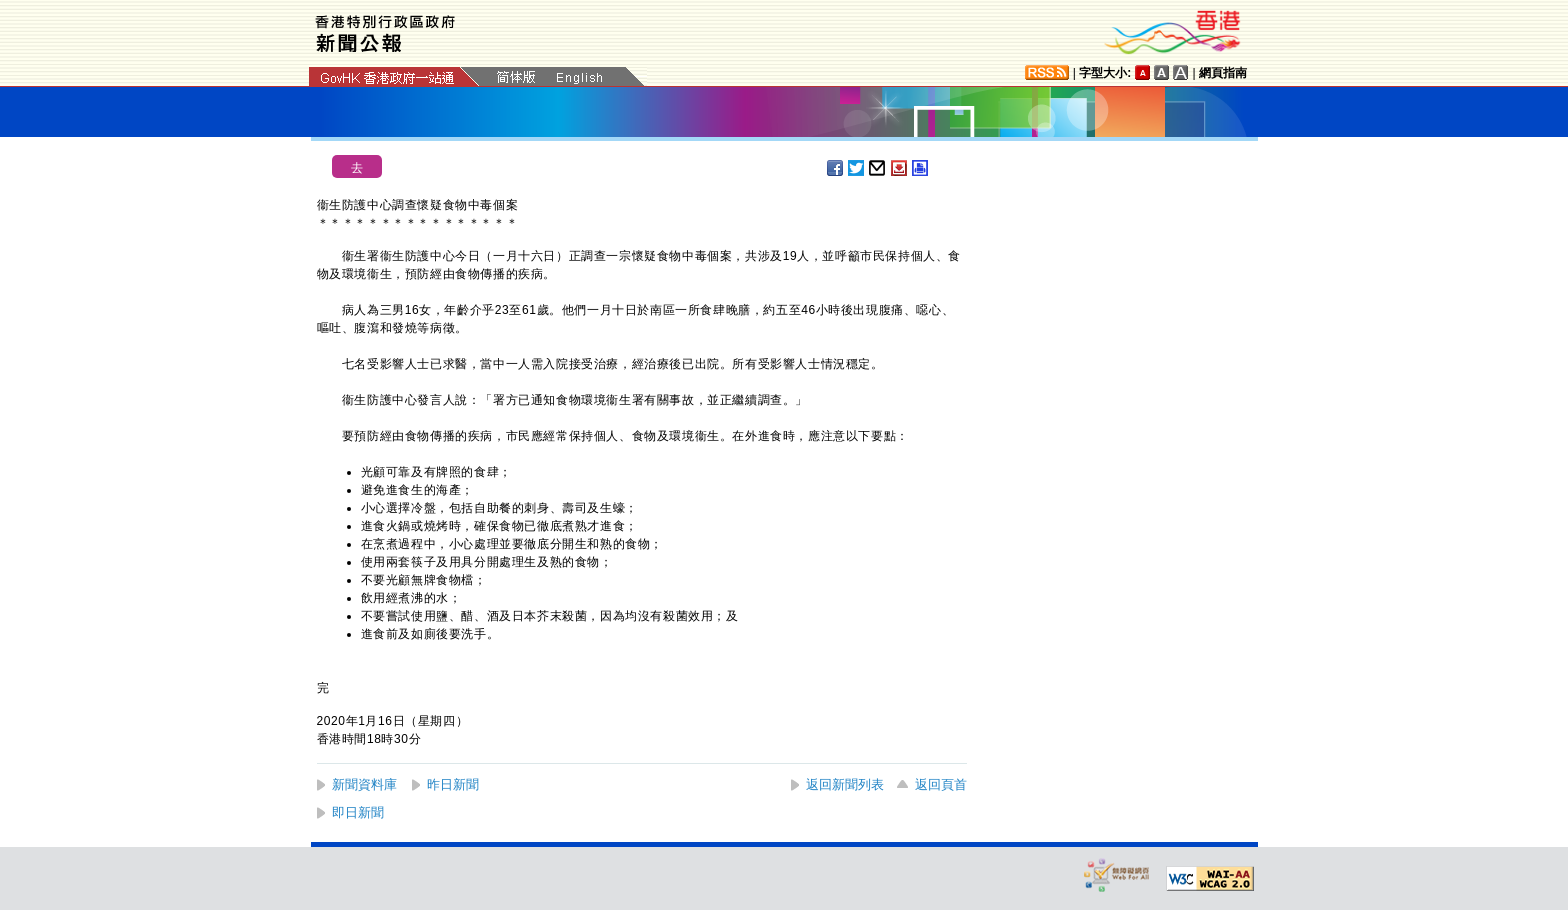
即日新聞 (358, 812)
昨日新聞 (453, 784)
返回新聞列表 (845, 784)
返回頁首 (941, 784)
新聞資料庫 (364, 784)
